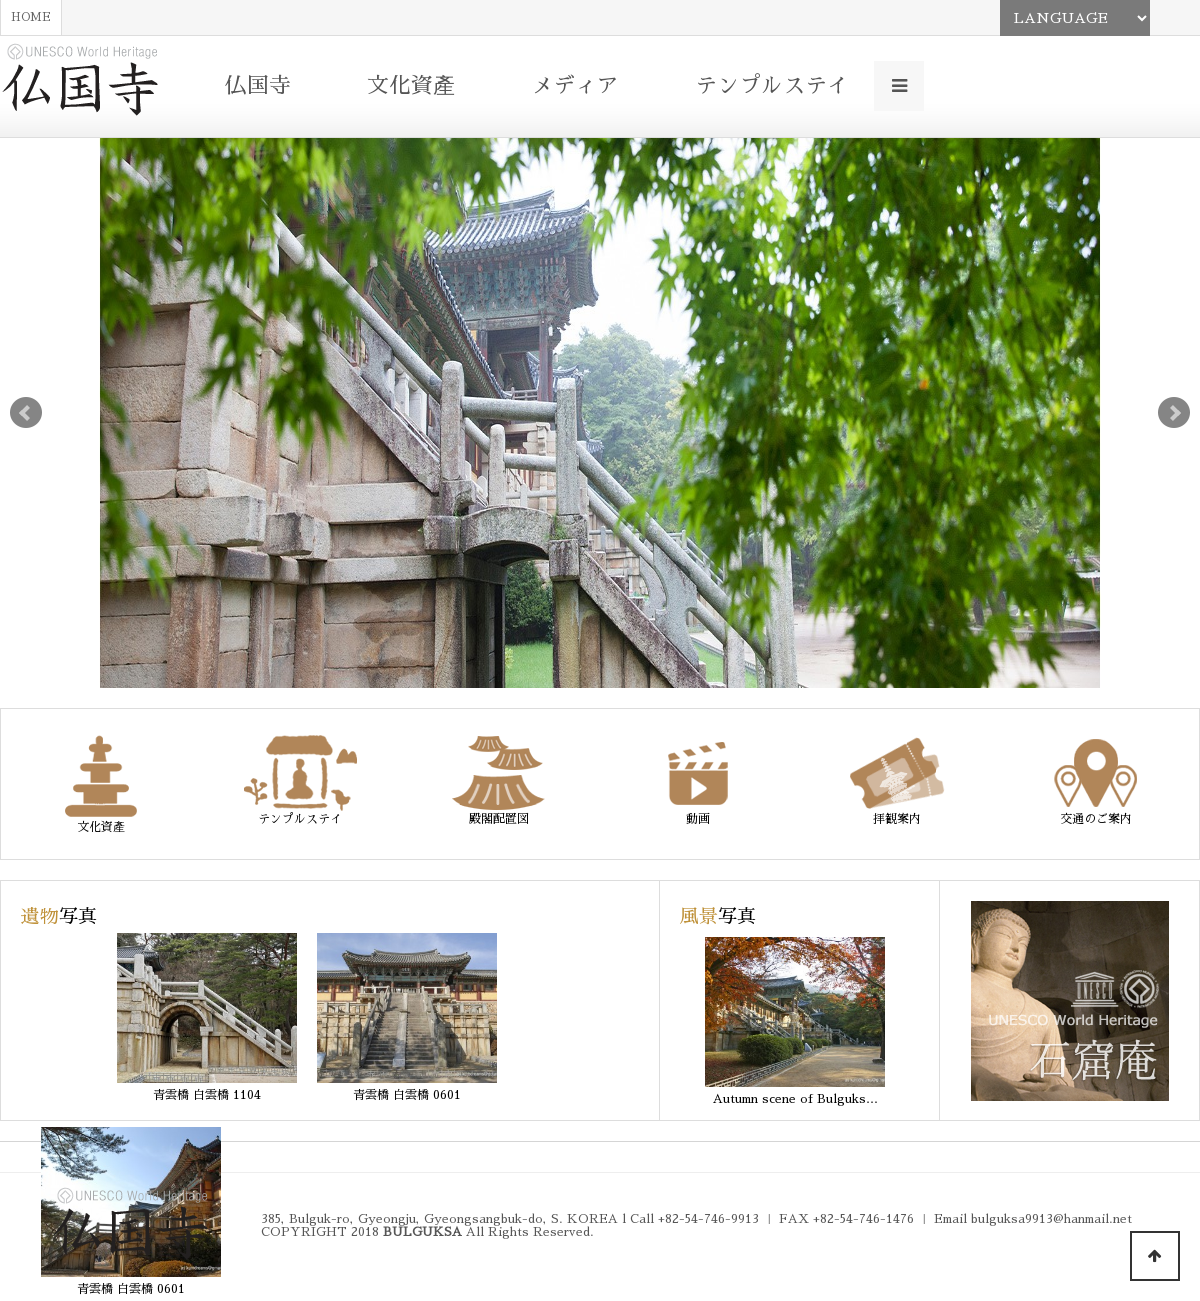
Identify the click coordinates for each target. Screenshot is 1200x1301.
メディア (575, 86)
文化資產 (411, 86)
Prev (26, 413)
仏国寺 (258, 86)
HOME (31, 17)
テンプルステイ (772, 86)
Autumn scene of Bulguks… (795, 1099)
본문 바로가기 (0, 0)
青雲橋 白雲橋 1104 (207, 1095)
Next (1174, 413)
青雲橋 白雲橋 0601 (407, 1095)
